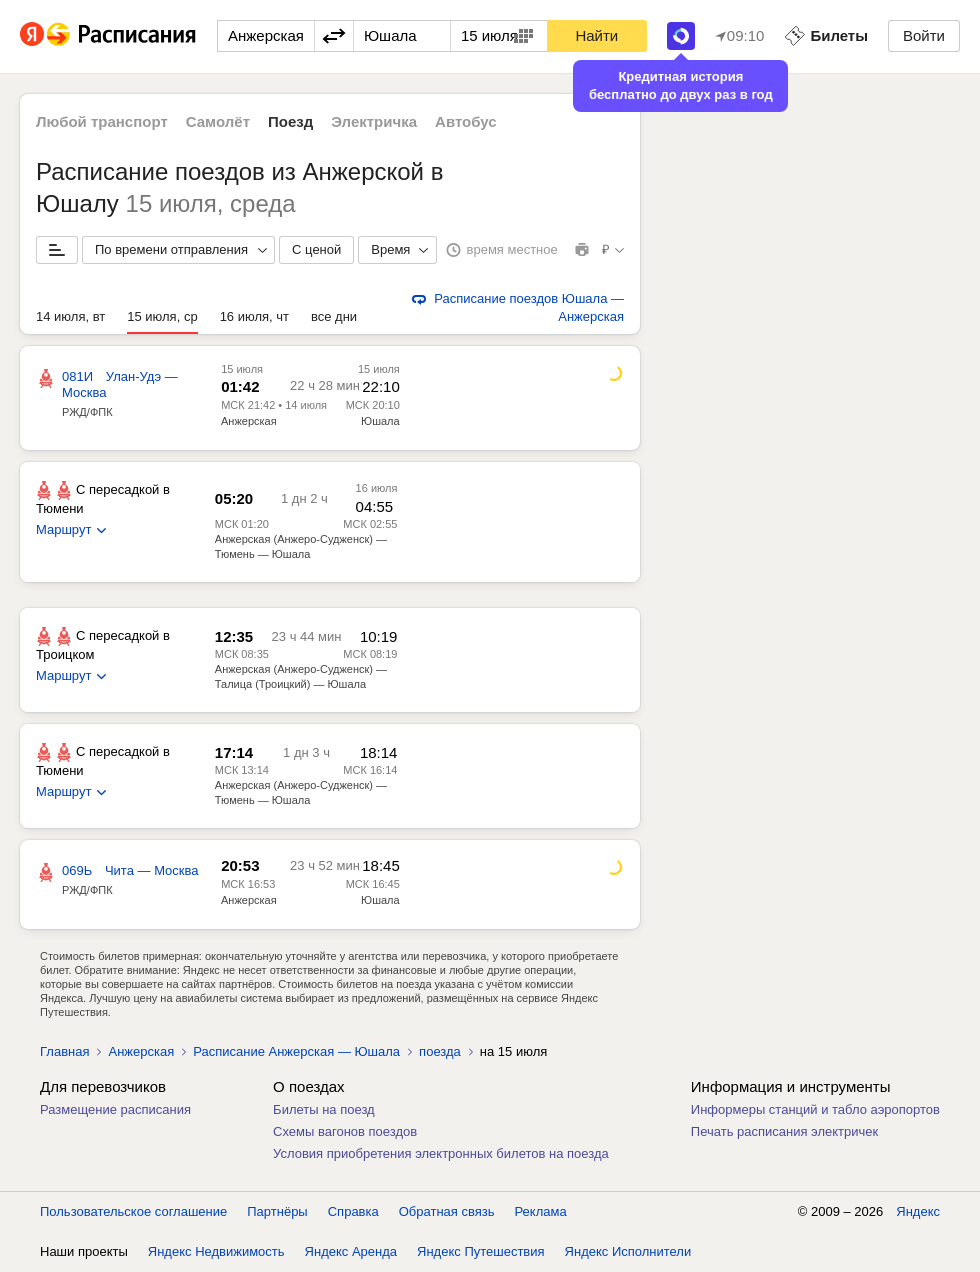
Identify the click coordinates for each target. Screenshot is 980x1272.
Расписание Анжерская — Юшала (296, 1051)
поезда (440, 1051)
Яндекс (918, 1211)
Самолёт (218, 121)
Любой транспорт (102, 121)
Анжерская (249, 421)
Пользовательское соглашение (133, 1211)
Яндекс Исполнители (628, 1251)
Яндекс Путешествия (481, 1251)
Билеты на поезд (324, 1109)
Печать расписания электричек (784, 1131)
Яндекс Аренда (351, 1251)
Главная (64, 1051)
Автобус (466, 121)
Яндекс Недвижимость (216, 1251)
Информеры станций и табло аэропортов (815, 1109)
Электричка (374, 121)
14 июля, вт (70, 316)
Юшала (380, 421)
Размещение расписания (115, 1109)
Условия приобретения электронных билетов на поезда (441, 1153)
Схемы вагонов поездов (345, 1131)
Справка (353, 1211)
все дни (334, 316)
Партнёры (277, 1211)
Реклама (541, 1211)
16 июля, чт (254, 316)
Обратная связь (447, 1211)
